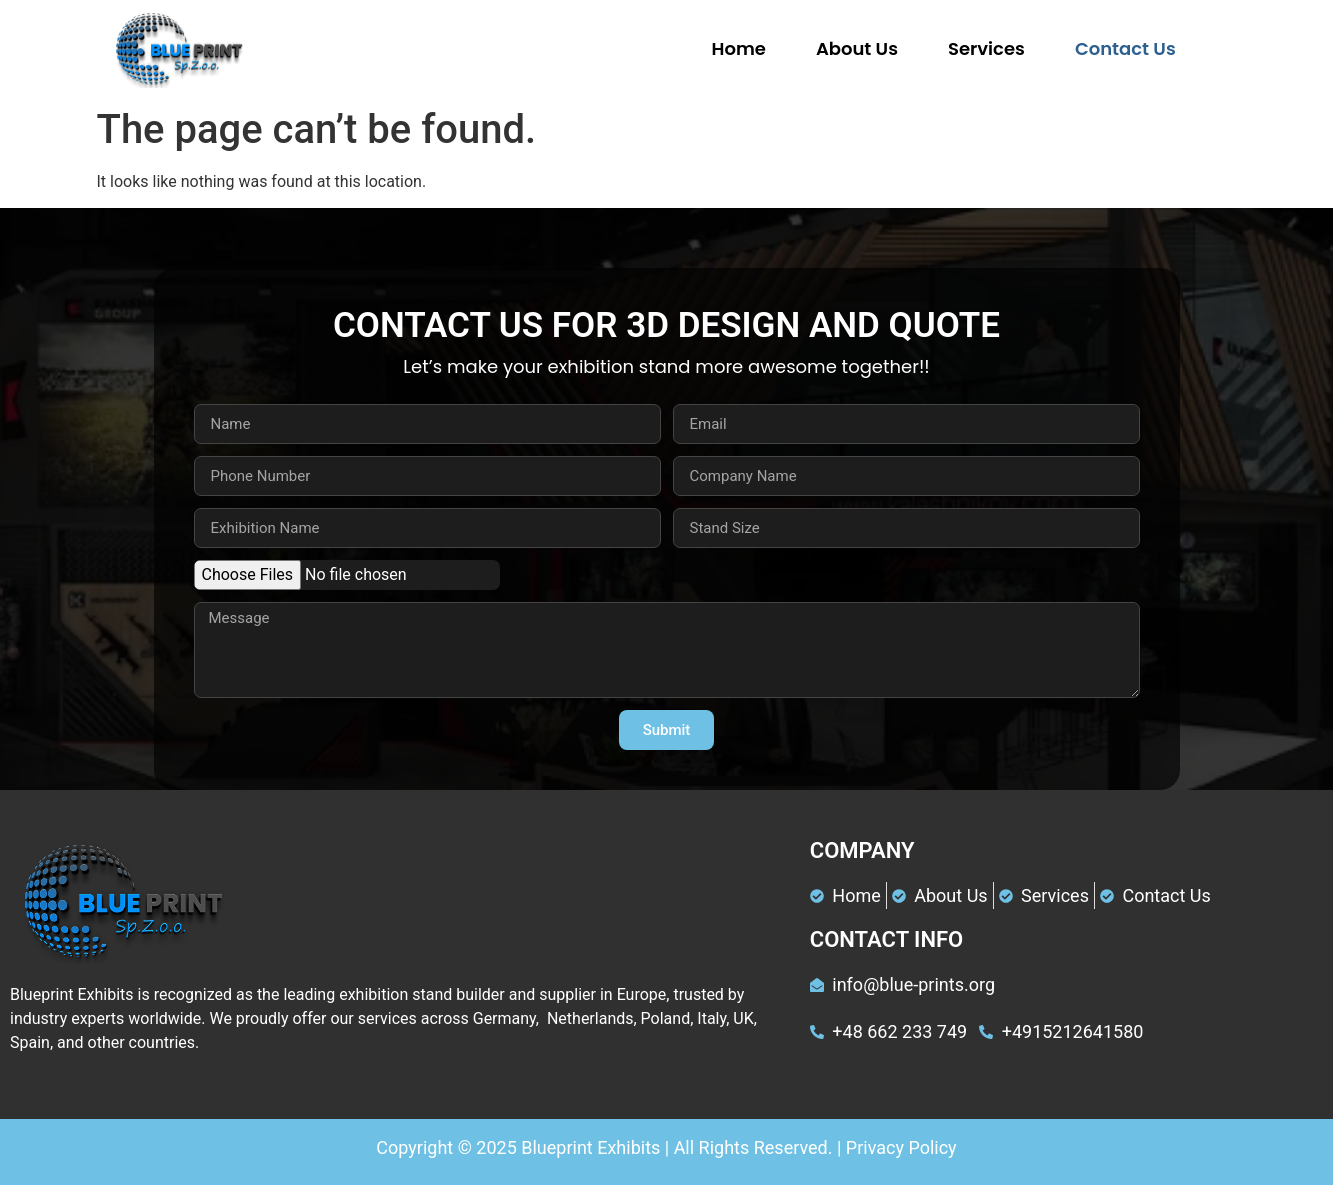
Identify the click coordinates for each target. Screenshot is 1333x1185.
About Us (857, 48)
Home (739, 48)
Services (986, 48)
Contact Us (1125, 48)
